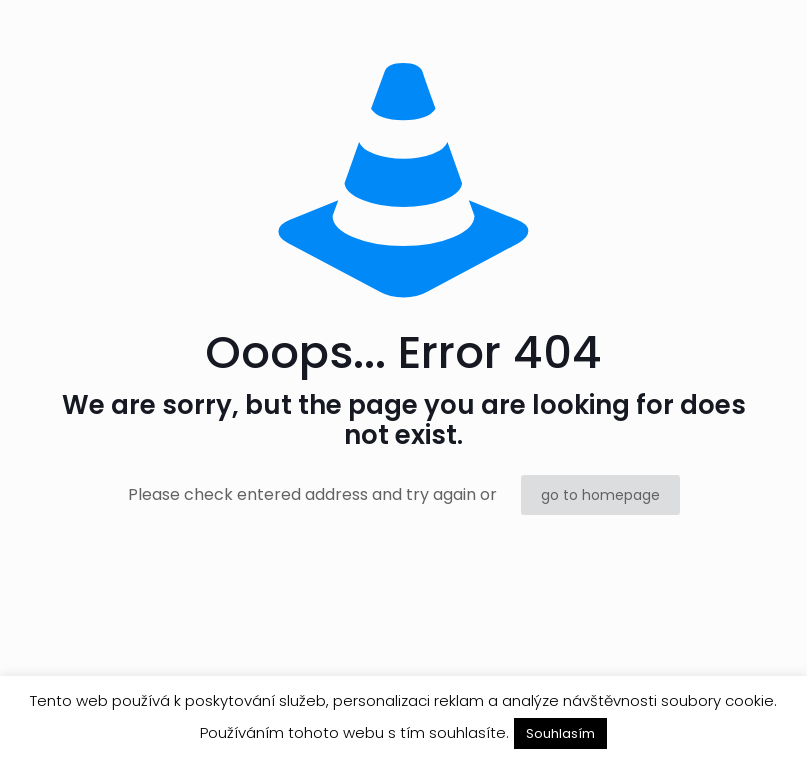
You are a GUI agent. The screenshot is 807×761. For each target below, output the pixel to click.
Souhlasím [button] (560, 733)
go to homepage (600, 495)
